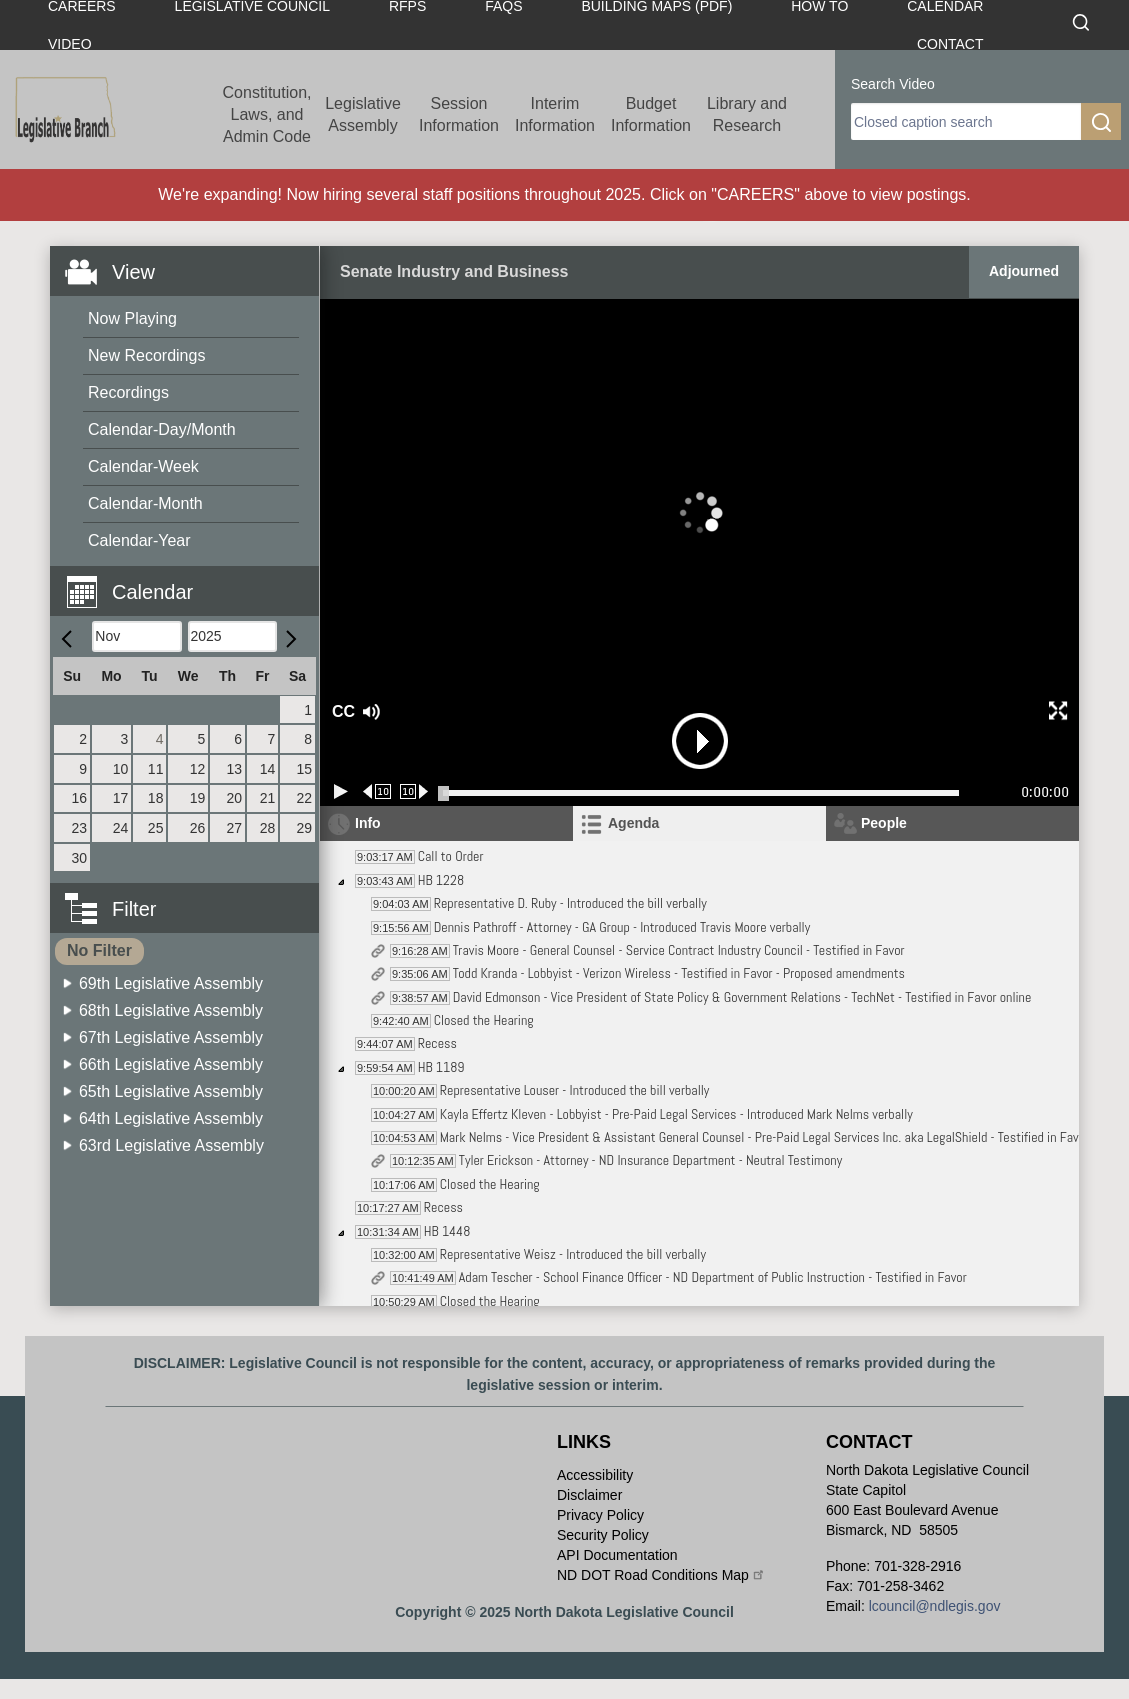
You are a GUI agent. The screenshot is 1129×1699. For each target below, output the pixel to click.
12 (198, 769)
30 (80, 858)
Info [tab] (368, 823)
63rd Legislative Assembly (171, 1145)
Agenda (633, 823)
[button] (192, 580)
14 (268, 769)
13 (234, 769)
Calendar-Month (145, 503)
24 (121, 828)
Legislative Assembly (363, 114)
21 (268, 798)
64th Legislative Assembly (171, 1118)
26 (198, 828)
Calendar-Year (139, 540)
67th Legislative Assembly (171, 1037)
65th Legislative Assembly (171, 1091)
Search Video (893, 84)
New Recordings (146, 355)
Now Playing (132, 318)
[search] (966, 121)
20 (234, 798)
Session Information (459, 114)
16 (80, 798)
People (884, 823)
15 (304, 769)
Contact (950, 44)
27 (234, 828)
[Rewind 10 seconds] (377, 791)
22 (304, 798)
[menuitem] (191, 319)
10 (121, 769)
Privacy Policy (600, 1515)
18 (156, 798)
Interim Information (555, 114)
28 (268, 828)
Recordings (128, 392)
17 (121, 798)
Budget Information (651, 114)
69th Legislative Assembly (171, 983)
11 (156, 769)
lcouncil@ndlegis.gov (935, 1606)
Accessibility (595, 1475)
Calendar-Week (143, 466)
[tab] (699, 823)
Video (70, 44)
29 (304, 828)
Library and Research (747, 114)
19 (198, 798)
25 (156, 828)
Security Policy (603, 1535)
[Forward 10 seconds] (414, 791)
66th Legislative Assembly (171, 1064)
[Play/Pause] (341, 791)
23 (80, 828)
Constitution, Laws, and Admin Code (267, 114)
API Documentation (617, 1555)
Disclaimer (589, 1495)
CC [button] (341, 711)
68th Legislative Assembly (171, 1010)
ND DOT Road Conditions (661, 1575)
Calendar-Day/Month (162, 429)
